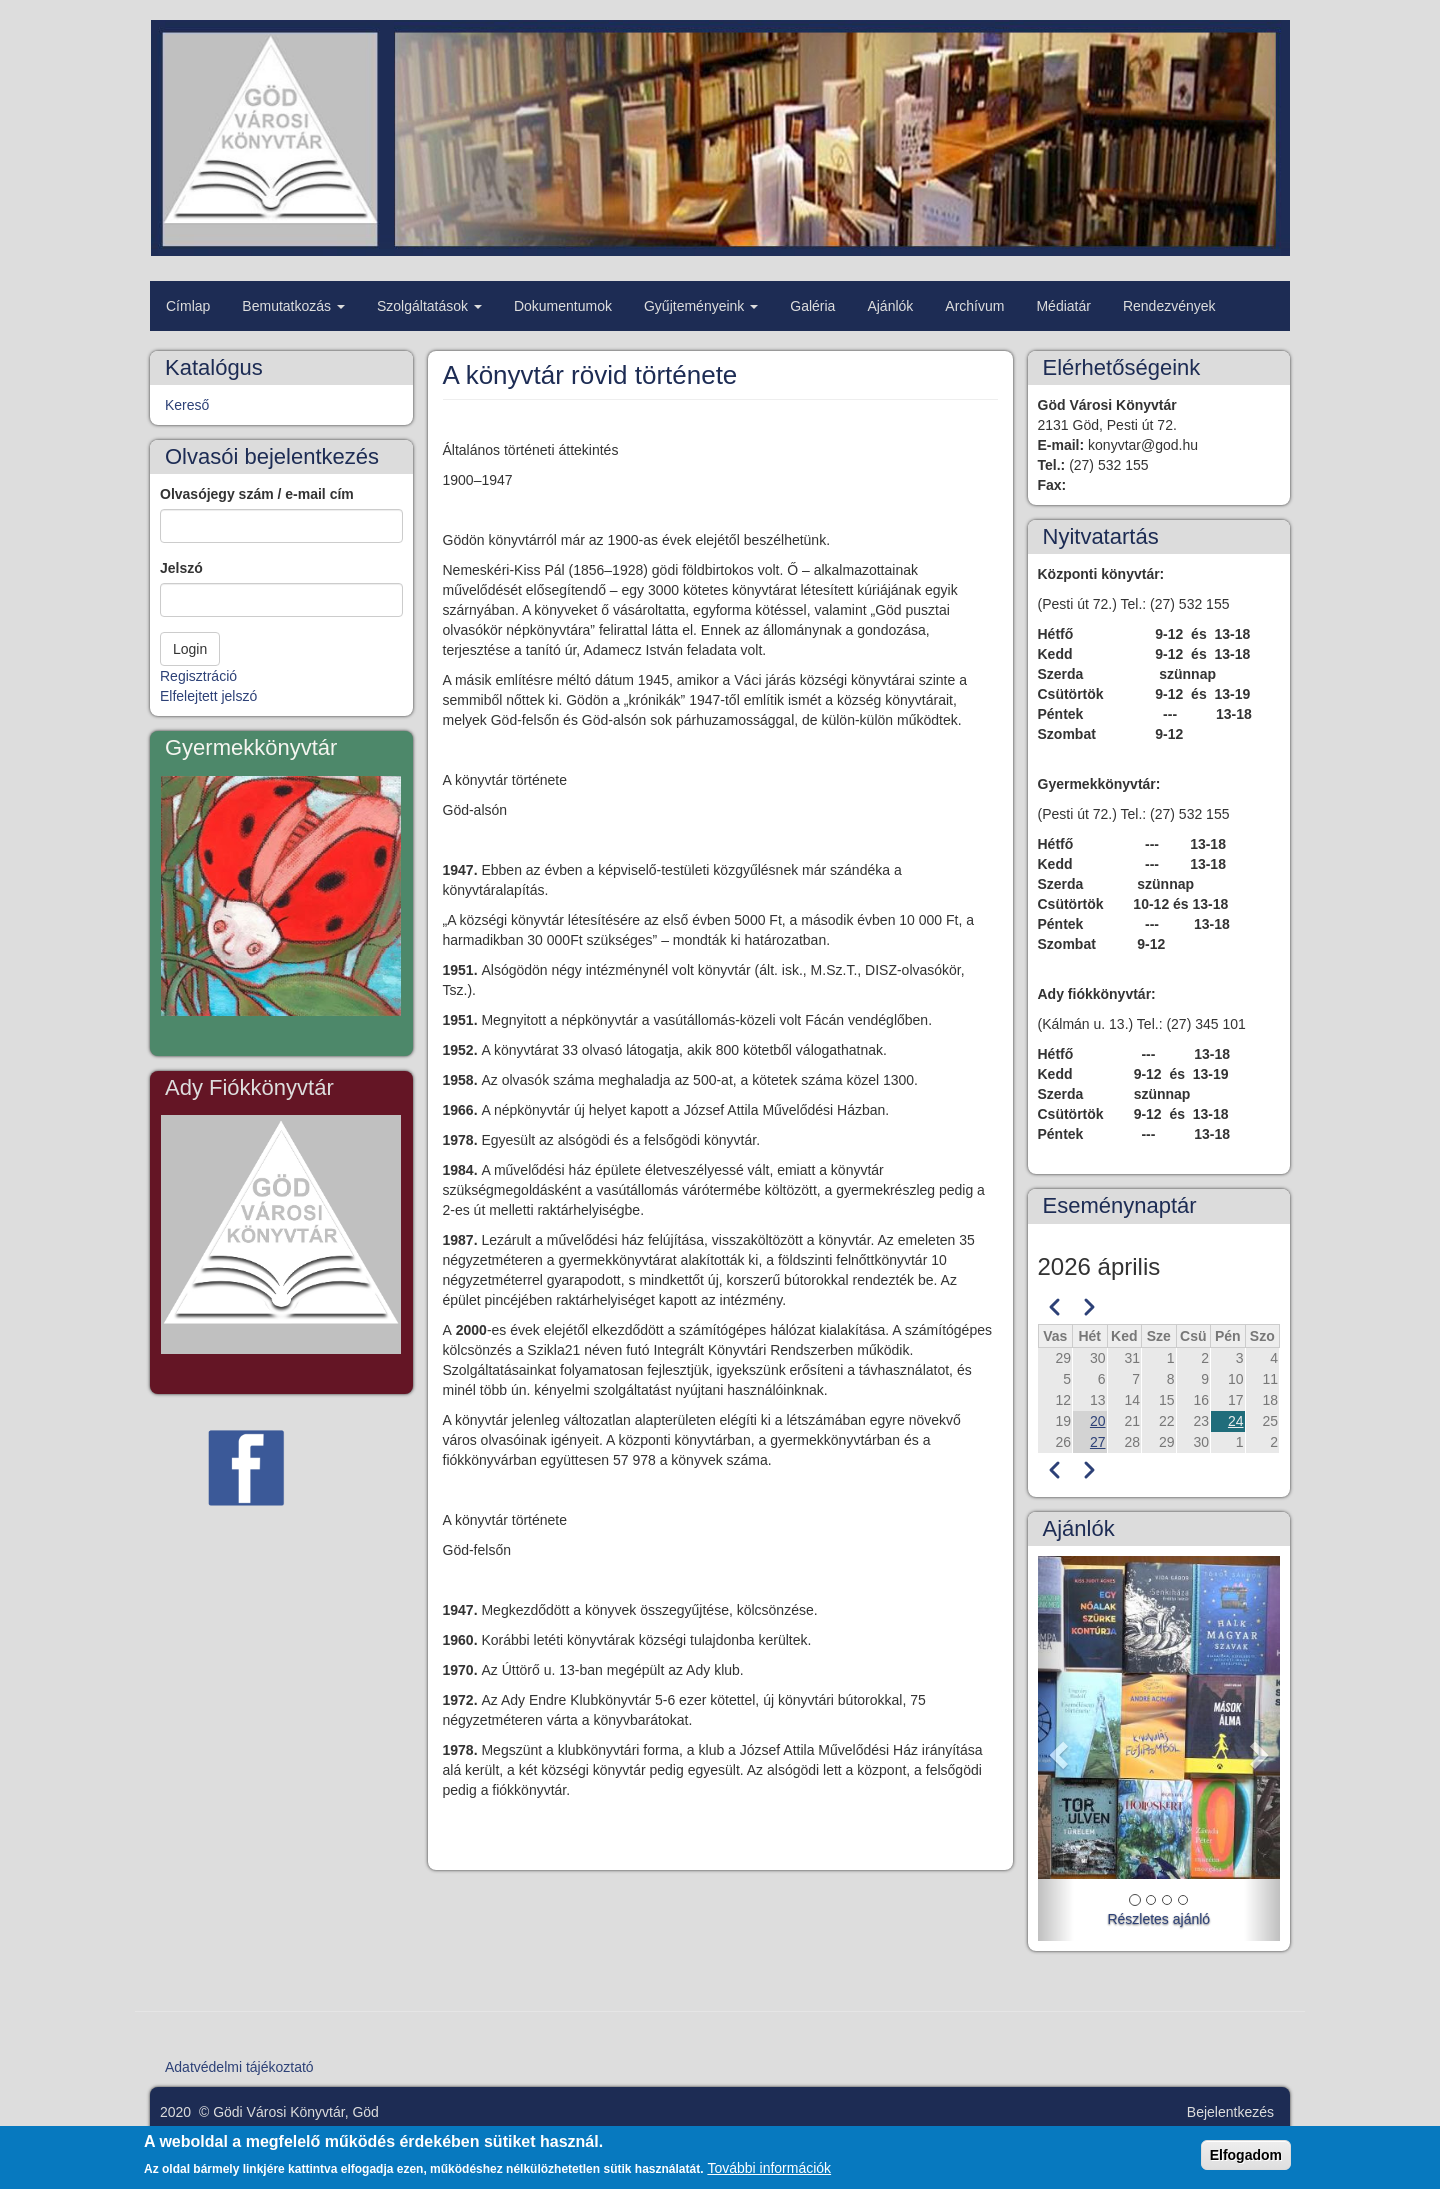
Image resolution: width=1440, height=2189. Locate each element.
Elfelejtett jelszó (208, 696)
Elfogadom (1246, 2158)
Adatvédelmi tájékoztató (239, 2067)
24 (1236, 1421)
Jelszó (181, 568)
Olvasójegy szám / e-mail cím (257, 494)
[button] (1056, 1748)
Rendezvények (1169, 306)
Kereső (187, 405)
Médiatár (1063, 306)
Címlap (188, 306)
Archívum (974, 306)
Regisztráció (198, 676)
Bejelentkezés (1230, 2112)
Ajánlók (890, 306)
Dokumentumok (563, 306)
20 (1098, 1421)
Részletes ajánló (1158, 1919)
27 (1098, 1442)
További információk (769, 2171)
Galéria (812, 306)
